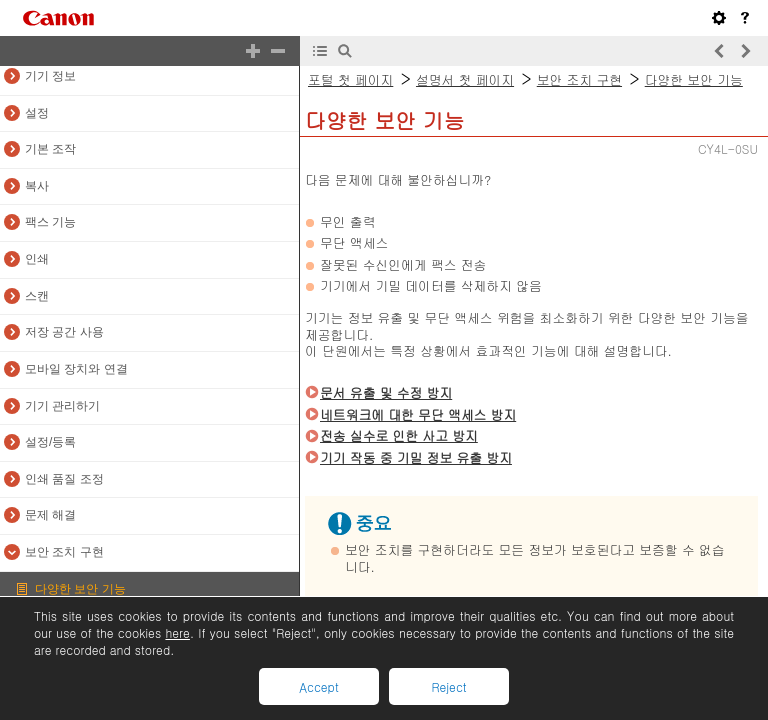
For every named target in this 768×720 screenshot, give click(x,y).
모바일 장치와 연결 (76, 369)
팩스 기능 (50, 222)
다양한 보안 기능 (80, 589)
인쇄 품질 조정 (64, 479)
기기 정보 (50, 76)
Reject (448, 686)
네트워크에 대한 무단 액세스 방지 (418, 414)
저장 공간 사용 (64, 332)
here (177, 632)
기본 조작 (50, 149)
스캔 (37, 296)
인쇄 (37, 259)
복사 (37, 186)
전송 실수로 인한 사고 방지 (399, 435)
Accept (318, 686)
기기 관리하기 (62, 406)
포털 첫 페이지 (350, 79)
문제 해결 (50, 515)
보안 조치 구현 (64, 552)
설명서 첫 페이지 (465, 79)
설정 (37, 113)
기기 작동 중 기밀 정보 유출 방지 (416, 457)
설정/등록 (50, 442)
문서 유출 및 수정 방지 (386, 392)
